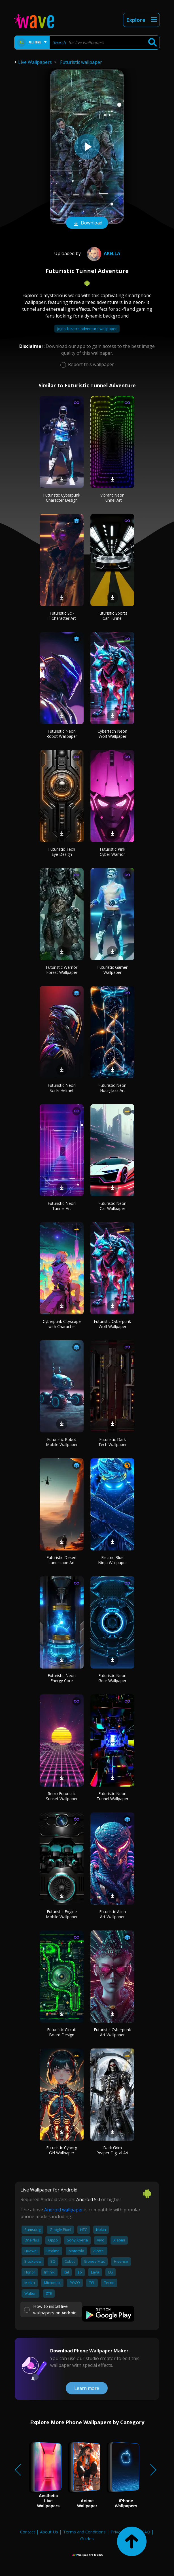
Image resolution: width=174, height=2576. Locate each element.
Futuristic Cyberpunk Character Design (61, 497)
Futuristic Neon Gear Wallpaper (112, 1678)
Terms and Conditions (84, 2532)
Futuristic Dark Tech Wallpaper (112, 1442)
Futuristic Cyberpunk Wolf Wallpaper (112, 1324)
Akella (103, 253)
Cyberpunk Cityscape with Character (62, 1324)
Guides (87, 2538)
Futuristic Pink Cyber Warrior (112, 851)
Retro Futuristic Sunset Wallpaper (62, 1796)
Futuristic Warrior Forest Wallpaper (61, 970)
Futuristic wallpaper (81, 62)
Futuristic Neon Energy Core (62, 1678)
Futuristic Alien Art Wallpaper (112, 1914)
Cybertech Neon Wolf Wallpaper (112, 733)
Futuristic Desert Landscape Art (61, 1560)
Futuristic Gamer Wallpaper (112, 970)
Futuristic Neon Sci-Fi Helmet (62, 1088)
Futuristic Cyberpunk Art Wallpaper (112, 2032)
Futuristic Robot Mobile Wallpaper (62, 1442)
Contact (27, 2532)
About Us (49, 2532)
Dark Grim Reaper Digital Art (112, 2150)
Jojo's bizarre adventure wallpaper (87, 328)
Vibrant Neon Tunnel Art (112, 497)
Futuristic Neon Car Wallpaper (112, 1206)
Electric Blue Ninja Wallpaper (112, 1560)
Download (87, 223)
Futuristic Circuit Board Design (61, 2032)
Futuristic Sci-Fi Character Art (61, 615)
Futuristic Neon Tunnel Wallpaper (112, 1796)
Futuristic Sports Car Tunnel (112, 615)
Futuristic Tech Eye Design (61, 851)
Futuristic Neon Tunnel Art (62, 1206)
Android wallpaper (63, 2210)
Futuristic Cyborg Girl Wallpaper (61, 2150)
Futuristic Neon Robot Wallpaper (61, 733)
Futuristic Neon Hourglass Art (112, 1088)
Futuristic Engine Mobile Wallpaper (62, 1914)
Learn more (86, 2388)
